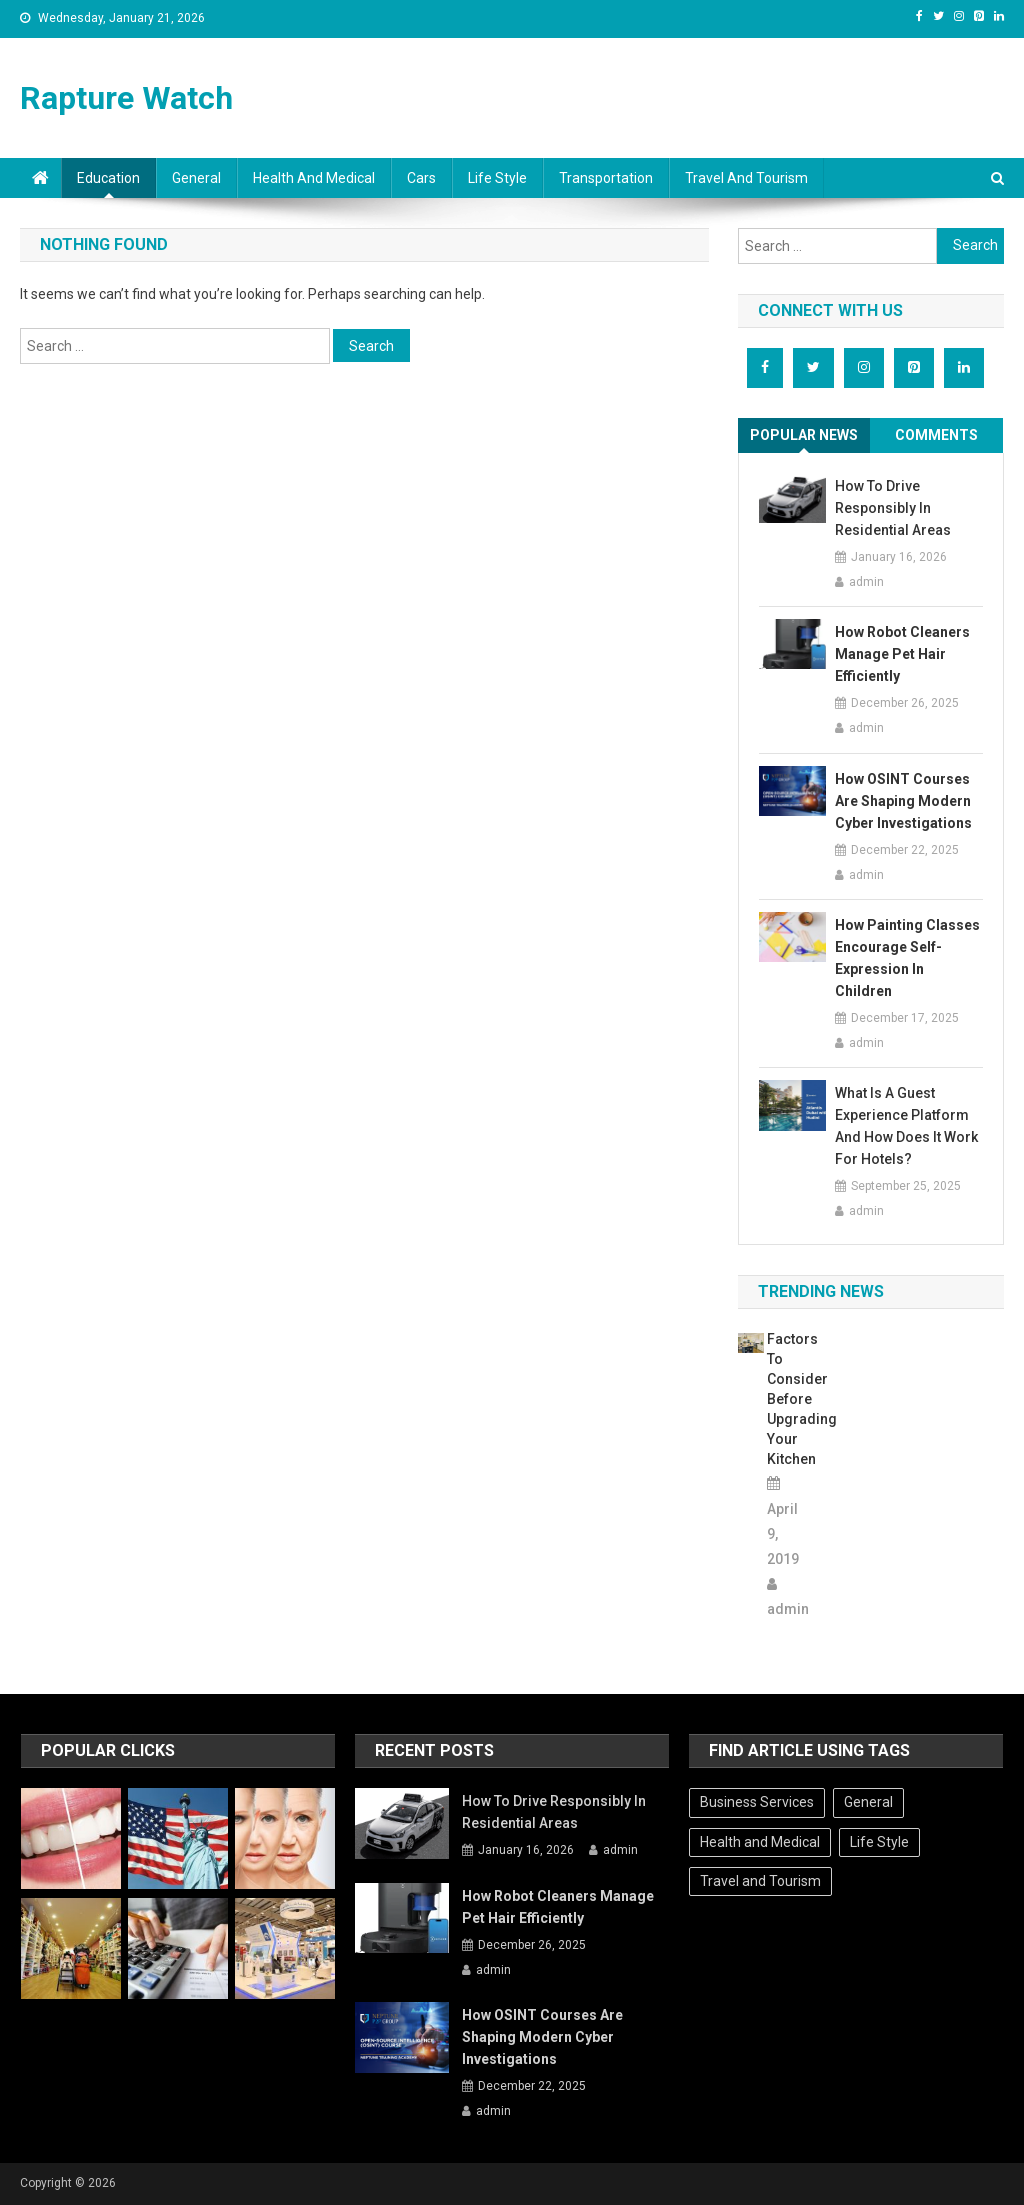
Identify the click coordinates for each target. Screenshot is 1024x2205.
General (196, 178)
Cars (421, 178)
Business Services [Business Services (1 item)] (757, 1802)
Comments (936, 435)
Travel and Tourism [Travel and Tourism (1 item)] (760, 1881)
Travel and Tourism (746, 178)
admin (866, 582)
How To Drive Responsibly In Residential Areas (893, 508)
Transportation (606, 178)
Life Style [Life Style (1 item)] (879, 1842)
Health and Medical (314, 178)
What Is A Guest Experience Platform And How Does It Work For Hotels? (906, 1126)
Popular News (804, 435)
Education (108, 178)
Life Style (497, 178)
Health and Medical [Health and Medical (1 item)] (760, 1842)
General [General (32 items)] (868, 1802)
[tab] (804, 435)
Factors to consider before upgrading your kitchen (784, 1399)
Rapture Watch (126, 98)
